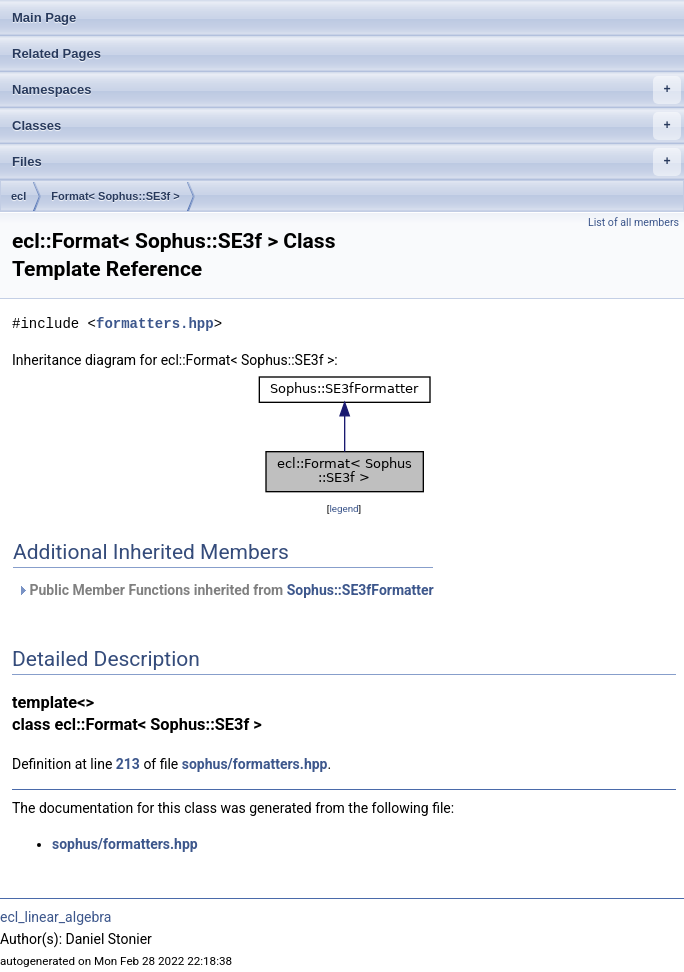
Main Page (44, 17)
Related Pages (56, 53)
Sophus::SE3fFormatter (360, 590)
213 (128, 764)
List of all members (633, 222)
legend (343, 508)
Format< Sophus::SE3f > (115, 196)
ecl (18, 196)
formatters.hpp (155, 323)
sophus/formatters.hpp (255, 764)
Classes (346, 126)
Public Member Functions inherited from (225, 590)
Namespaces (346, 90)
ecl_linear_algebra (55, 917)
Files (346, 162)
